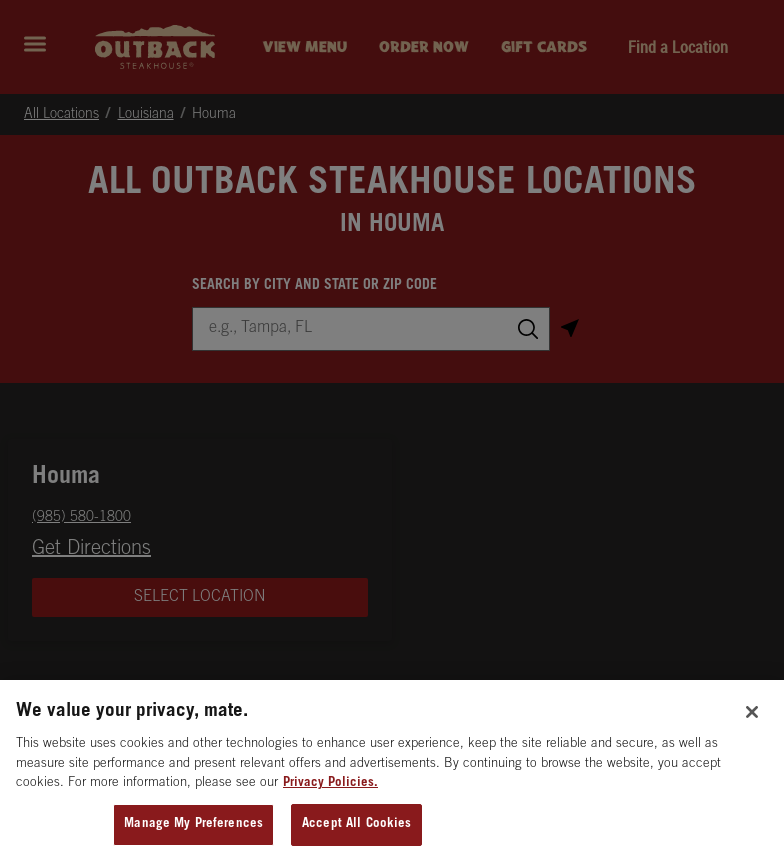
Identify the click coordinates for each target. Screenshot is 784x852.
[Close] (752, 724)
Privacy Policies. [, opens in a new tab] (330, 795)
